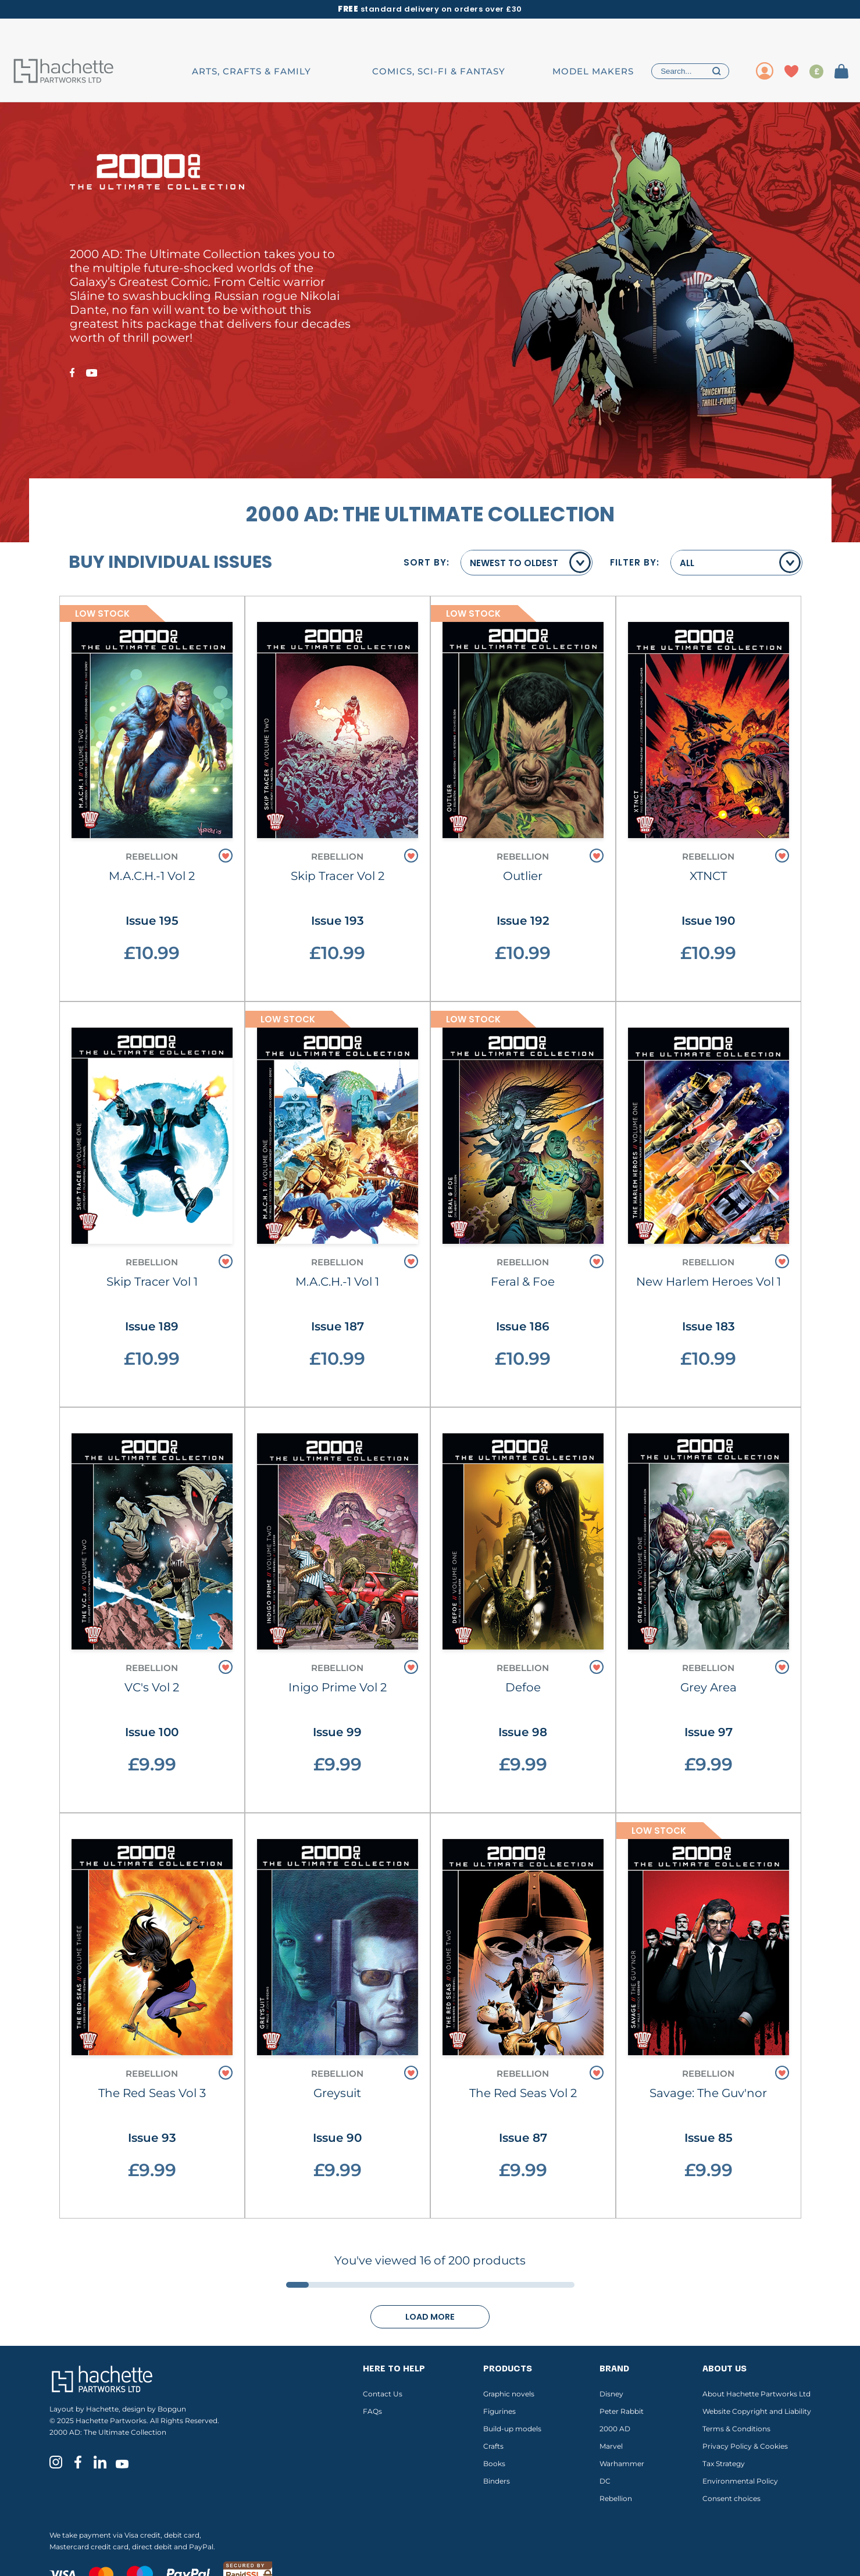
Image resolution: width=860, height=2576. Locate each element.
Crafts (493, 2446)
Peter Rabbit (621, 2411)
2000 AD (614, 2428)
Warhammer (621, 2463)
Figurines (499, 2411)
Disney (611, 2393)
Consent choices (731, 2498)
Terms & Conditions (736, 2428)
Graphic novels (508, 2393)
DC (605, 2481)
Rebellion (615, 2498)
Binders (496, 2481)
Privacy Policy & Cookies (745, 2446)
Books (494, 2463)
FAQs (372, 2411)
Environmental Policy (740, 2481)
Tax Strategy (723, 2463)
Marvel (611, 2446)
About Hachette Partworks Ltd (756, 2393)
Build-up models (512, 2428)
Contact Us (382, 2393)
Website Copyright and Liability (756, 2411)
